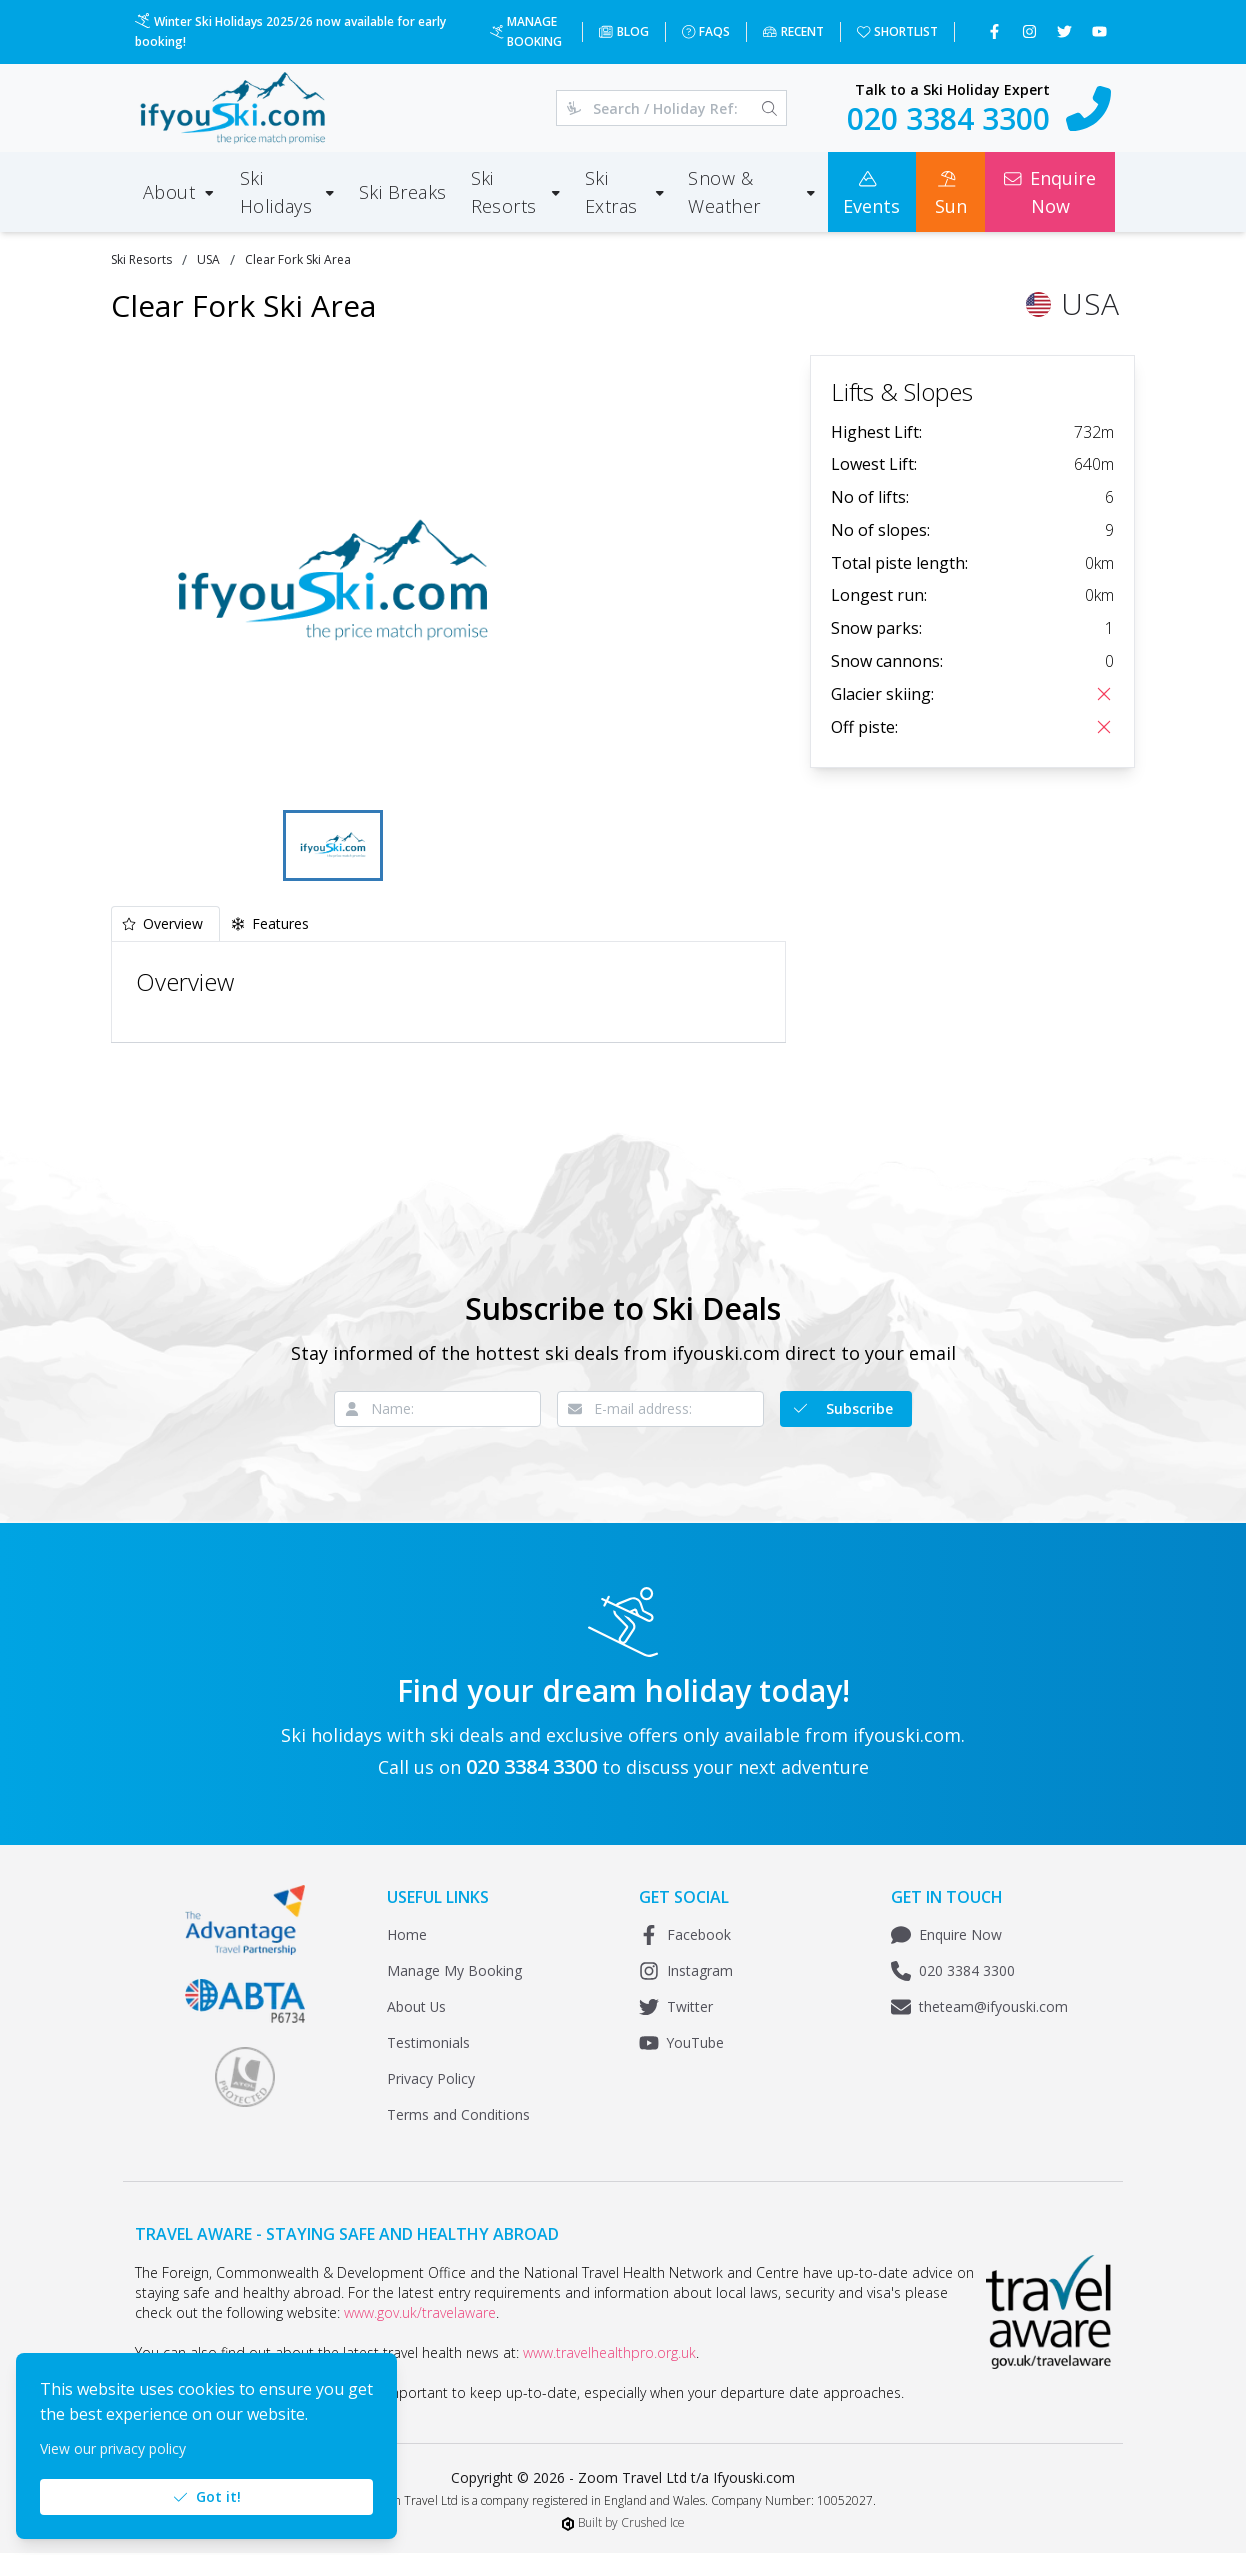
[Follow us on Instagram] (1031, 32)
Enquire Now (946, 1937)
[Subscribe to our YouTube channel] (1101, 32)
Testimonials (428, 2044)
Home (407, 1936)
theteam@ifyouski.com (979, 2009)
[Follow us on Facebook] (996, 32)
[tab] (165, 925)
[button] (333, 580)
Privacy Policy (431, 2080)
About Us (417, 2008)
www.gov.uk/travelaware (420, 2314)
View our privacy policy (113, 2448)
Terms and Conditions (458, 2116)
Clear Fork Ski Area (298, 259)
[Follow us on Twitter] (1066, 32)
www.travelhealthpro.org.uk (609, 2354)
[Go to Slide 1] (333, 846)
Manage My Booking (454, 1972)
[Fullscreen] (525, 775)
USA (208, 259)
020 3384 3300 (953, 1973)
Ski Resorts (141, 259)
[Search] (769, 108)
